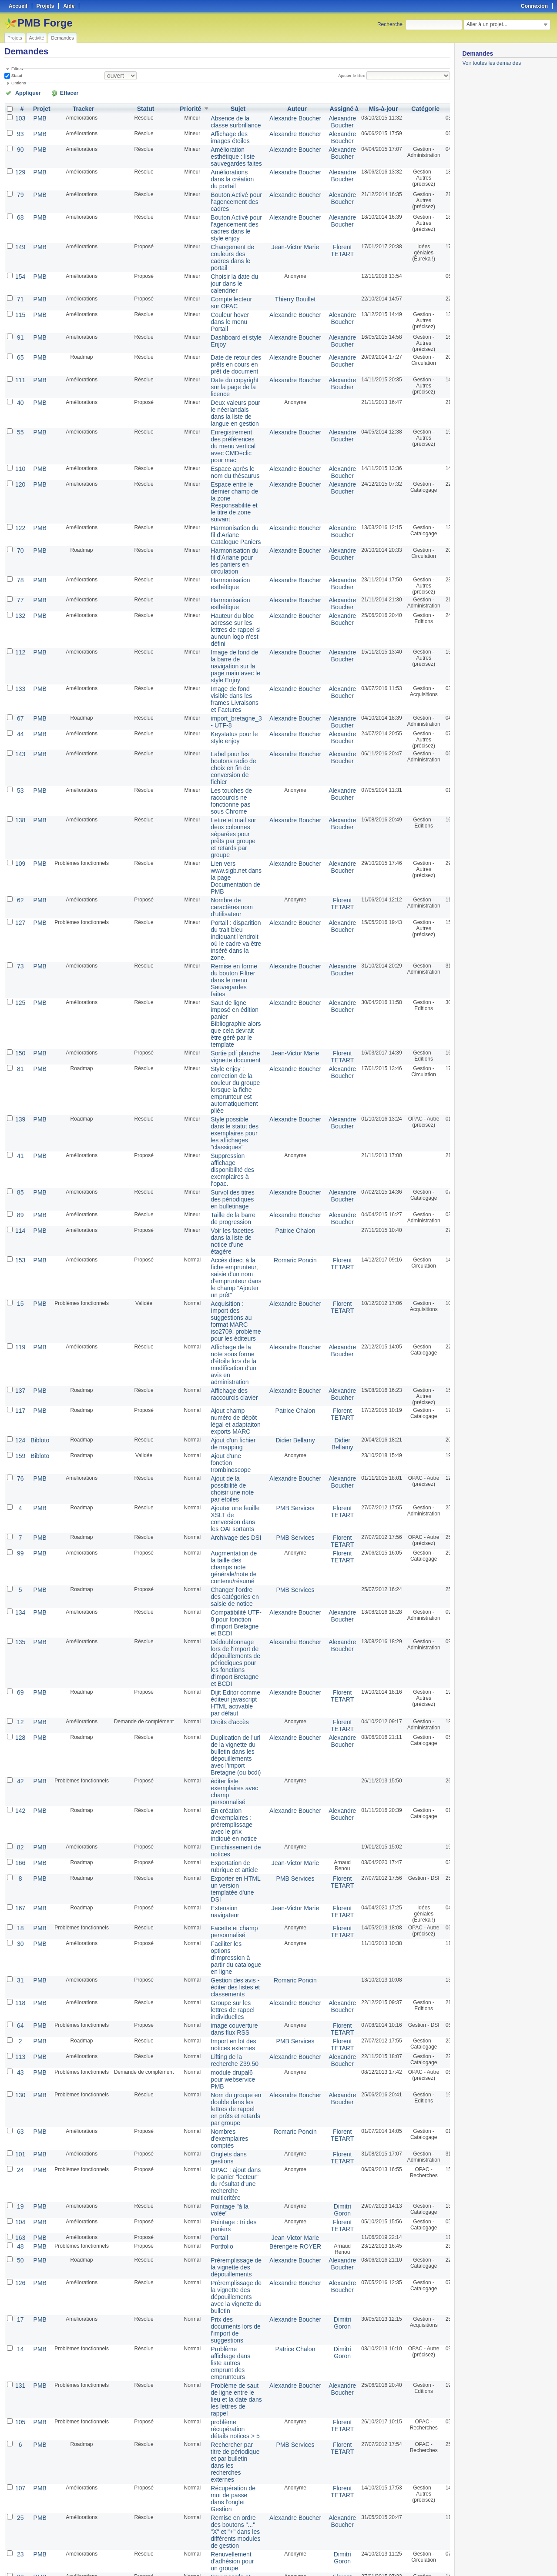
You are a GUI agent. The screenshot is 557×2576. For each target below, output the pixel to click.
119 (19, 1208)
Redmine (256, 2571)
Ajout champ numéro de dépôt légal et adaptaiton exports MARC (225, 1275)
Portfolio (213, 2007)
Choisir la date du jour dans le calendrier (224, 262)
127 (19, 834)
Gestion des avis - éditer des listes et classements (225, 1777)
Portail (211, 1999)
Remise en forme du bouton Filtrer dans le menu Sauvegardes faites (223, 884)
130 (19, 1873)
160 (19, 2354)
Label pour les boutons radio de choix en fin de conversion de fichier (223, 697)
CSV (431, 2559)
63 (19, 1905)
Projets (14, 37)
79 (19, 184)
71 (19, 276)
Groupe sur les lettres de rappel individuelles (222, 1797)
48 (19, 2007)
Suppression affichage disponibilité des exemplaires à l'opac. (222, 1051)
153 (19, 1131)
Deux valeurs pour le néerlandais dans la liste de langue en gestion (225, 379)
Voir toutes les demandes (491, 63)
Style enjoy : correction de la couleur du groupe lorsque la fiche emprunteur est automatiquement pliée (225, 980)
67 (19, 651)
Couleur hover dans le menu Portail (220, 296)
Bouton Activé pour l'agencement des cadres (226, 190)
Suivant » (71, 2546)
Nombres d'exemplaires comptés (220, 1911)
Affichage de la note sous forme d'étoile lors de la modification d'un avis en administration (223, 1223)
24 (19, 1939)
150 (19, 948)
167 (19, 1705)
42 (19, 1593)
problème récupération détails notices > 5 (224, 2169)
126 (19, 2041)
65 (19, 330)
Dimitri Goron (317, 1974)
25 (19, 2248)
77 (19, 547)
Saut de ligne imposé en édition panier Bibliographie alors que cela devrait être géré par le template (225, 922)
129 (19, 164)
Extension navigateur (216, 1708)
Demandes (62, 37)
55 (19, 396)
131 (19, 2131)
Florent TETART (318, 233)
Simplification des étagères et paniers (224, 2360)
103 (19, 116)
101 (19, 1925)
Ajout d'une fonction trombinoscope (221, 1312)
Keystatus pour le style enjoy (224, 668)
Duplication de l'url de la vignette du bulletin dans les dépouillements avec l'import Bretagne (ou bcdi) (225, 1570)
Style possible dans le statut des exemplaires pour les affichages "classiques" (224, 1019)
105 (19, 2163)
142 (19, 1619)
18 (19, 1725)
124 (19, 1292)
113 (19, 1839)
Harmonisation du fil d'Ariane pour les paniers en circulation (224, 509)
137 (19, 1246)
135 (19, 1470)
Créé (441, 107)
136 (19, 2388)
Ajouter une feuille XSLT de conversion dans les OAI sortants (224, 1361)
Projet (38, 107)
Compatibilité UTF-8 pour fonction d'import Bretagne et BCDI (225, 1453)
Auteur (278, 107)
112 (19, 593)
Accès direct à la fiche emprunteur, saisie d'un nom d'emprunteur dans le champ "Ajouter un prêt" (225, 1146)
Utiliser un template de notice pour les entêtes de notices (225, 2519)
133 (19, 625)
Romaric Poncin (276, 1131)
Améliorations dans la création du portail (222, 170)
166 (19, 1665)
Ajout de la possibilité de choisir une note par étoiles (222, 1335)
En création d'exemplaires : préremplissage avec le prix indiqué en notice (223, 1631)
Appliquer (23, 92)
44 (19, 665)
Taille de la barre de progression (223, 1094)
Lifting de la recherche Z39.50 (224, 1842)
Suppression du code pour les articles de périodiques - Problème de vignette (222, 2403)
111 (19, 350)
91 (19, 310)
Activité (36, 37)
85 (19, 1071)
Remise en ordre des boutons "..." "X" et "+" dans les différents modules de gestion (225, 2260)
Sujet (227, 107)
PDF (445, 2559)
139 (19, 1007)
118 (19, 1791)
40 (19, 370)
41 (19, 1039)
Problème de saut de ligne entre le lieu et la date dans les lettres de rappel (226, 2143)
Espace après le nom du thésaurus (224, 431)
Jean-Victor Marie (276, 230)
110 (19, 428)
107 (19, 2222)
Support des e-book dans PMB (222, 2377)
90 (19, 144)
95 (19, 2320)
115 (19, 290)
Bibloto (37, 1292)
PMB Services (276, 1352)
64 (19, 1811)
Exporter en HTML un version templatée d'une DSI (225, 1688)
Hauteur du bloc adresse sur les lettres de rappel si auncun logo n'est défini (225, 572)
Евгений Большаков (277, 2458)
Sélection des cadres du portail (223, 2323)
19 (19, 1971)
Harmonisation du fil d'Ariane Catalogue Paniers (225, 486)
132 (19, 560)
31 (19, 1771)
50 (19, 2021)
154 (19, 256)
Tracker (79, 107)
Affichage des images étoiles (220, 133)
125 (19, 904)
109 (19, 781)
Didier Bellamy (276, 1292)
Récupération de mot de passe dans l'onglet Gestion (223, 2231)
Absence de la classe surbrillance (225, 119)
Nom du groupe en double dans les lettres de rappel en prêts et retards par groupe (225, 1885)
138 (19, 743)
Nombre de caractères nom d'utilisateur (222, 820)
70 (19, 500)
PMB (37, 116)
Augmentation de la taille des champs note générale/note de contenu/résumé (223, 1404)
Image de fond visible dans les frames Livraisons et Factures (224, 634)
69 (19, 1515)
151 (19, 2334)
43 (19, 1853)
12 (19, 1541)
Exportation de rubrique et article (224, 1668)
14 (19, 2099)
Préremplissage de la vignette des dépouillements (225, 2027)
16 (19, 2426)
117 (19, 1266)
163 (19, 1999)
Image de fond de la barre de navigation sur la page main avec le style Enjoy (225, 605)
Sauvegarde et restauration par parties (222, 2306)
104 (19, 1985)
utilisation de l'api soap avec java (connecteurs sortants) (223, 2493)
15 (19, 1169)
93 (19, 130)
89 (19, 1091)
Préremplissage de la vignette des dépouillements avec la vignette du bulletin (225, 2053)
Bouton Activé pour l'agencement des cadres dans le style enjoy (226, 213)
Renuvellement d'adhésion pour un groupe (222, 2286)
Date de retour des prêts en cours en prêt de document (225, 336)
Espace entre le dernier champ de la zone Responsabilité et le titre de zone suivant (224, 457)
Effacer (52, 92)
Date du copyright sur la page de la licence (224, 356)
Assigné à (319, 107)
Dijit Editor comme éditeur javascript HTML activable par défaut (225, 1524)
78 (19, 527)
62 (19, 814)
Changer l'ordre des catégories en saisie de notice (224, 1430)
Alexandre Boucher (277, 116)
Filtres (17, 68)
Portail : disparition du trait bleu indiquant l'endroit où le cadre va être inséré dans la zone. (225, 849)
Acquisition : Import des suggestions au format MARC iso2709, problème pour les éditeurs (225, 1184)
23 (19, 2280)
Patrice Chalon (277, 1105)
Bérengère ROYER (277, 2007)
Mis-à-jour (357, 107)
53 (19, 717)
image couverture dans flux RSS (224, 1814)
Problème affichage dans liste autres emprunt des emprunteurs (221, 2111)
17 (19, 2073)
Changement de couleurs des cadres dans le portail (222, 239)
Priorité (185, 107)
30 (19, 1739)
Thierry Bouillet (276, 276)
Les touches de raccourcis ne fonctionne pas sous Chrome (221, 726)
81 (19, 962)
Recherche (390, 24)
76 (19, 1326)
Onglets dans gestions (219, 1928)
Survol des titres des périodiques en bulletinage (222, 1077)
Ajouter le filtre (355, 75)
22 (19, 2300)
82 (19, 1651)
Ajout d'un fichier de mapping (223, 1295)
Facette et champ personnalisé (224, 1728)
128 (19, 1555)
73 (19, 872)
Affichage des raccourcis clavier (224, 1249)
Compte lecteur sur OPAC (221, 279)
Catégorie (399, 107)
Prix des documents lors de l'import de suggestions (225, 2082)
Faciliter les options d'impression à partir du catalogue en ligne (225, 1751)
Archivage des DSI (225, 1378)
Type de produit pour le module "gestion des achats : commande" (222, 2438)
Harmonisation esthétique (220, 530)
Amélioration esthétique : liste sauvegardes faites (226, 150)
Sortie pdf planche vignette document (225, 951)
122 (19, 480)
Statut (16, 75)
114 (19, 1105)
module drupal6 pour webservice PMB (223, 1859)
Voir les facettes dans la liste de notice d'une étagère (222, 1114)
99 (19, 1392)
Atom (417, 2559)
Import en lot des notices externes (223, 1828)
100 (19, 2458)
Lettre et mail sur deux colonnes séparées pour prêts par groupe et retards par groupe (223, 758)
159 (19, 1306)
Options (18, 82)
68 (19, 204)
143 (19, 685)
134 (19, 1444)
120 (19, 442)
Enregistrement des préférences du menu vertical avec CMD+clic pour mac (223, 408)
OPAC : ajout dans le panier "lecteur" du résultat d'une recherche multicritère (225, 1951)
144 (19, 2484)
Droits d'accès (220, 1541)
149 (19, 230)
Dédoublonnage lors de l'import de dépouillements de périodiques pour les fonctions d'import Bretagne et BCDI (225, 1488)
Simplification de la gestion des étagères (225, 2340)
